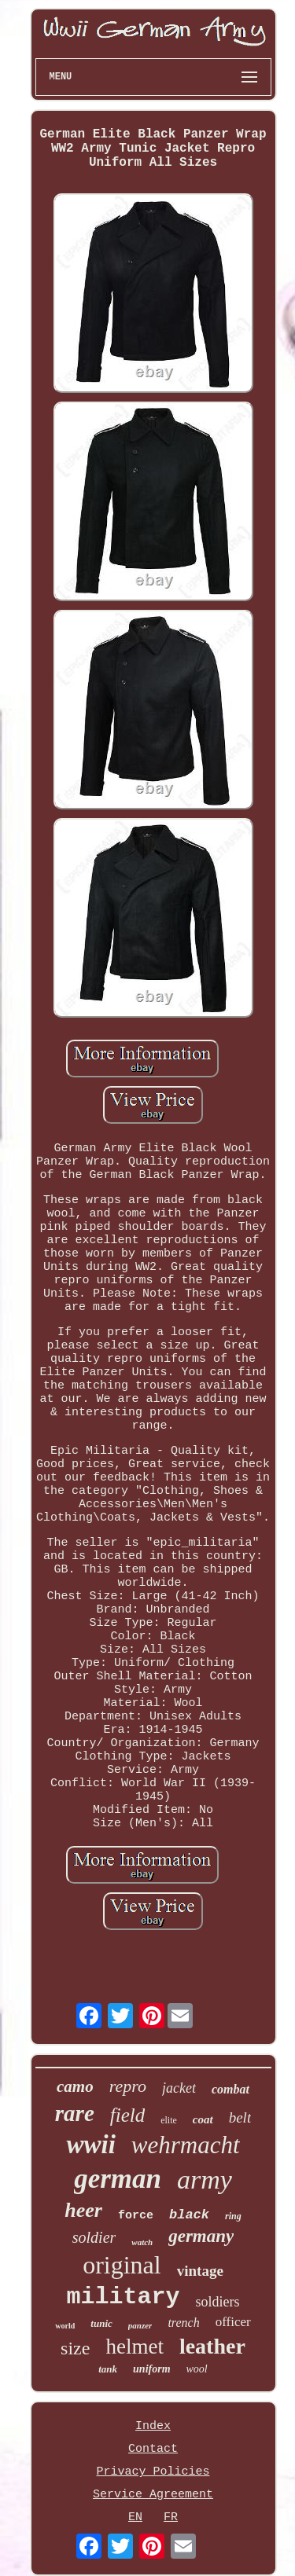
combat (230, 2089)
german (117, 2178)
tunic (101, 2323)
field (127, 2115)
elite (168, 2120)
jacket (179, 2088)
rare (74, 2113)
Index (153, 2426)
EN (135, 2517)
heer (83, 2210)
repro (127, 2086)
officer (233, 2321)
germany (201, 2236)
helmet (134, 2346)
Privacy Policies (152, 2472)
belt (240, 2117)
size (75, 2348)
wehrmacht (185, 2145)
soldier (94, 2237)
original (122, 2265)
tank (107, 2369)
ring (233, 2216)
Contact (153, 2449)
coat (203, 2119)
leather (212, 2346)
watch (142, 2242)
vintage (200, 2270)
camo (75, 2086)
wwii (90, 2144)
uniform (151, 2369)
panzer (140, 2325)
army (204, 2179)
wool (197, 2369)
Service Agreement (153, 2494)
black (189, 2214)
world (65, 2325)
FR (171, 2517)
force (135, 2215)
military (122, 2297)
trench (183, 2322)
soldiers (218, 2302)
